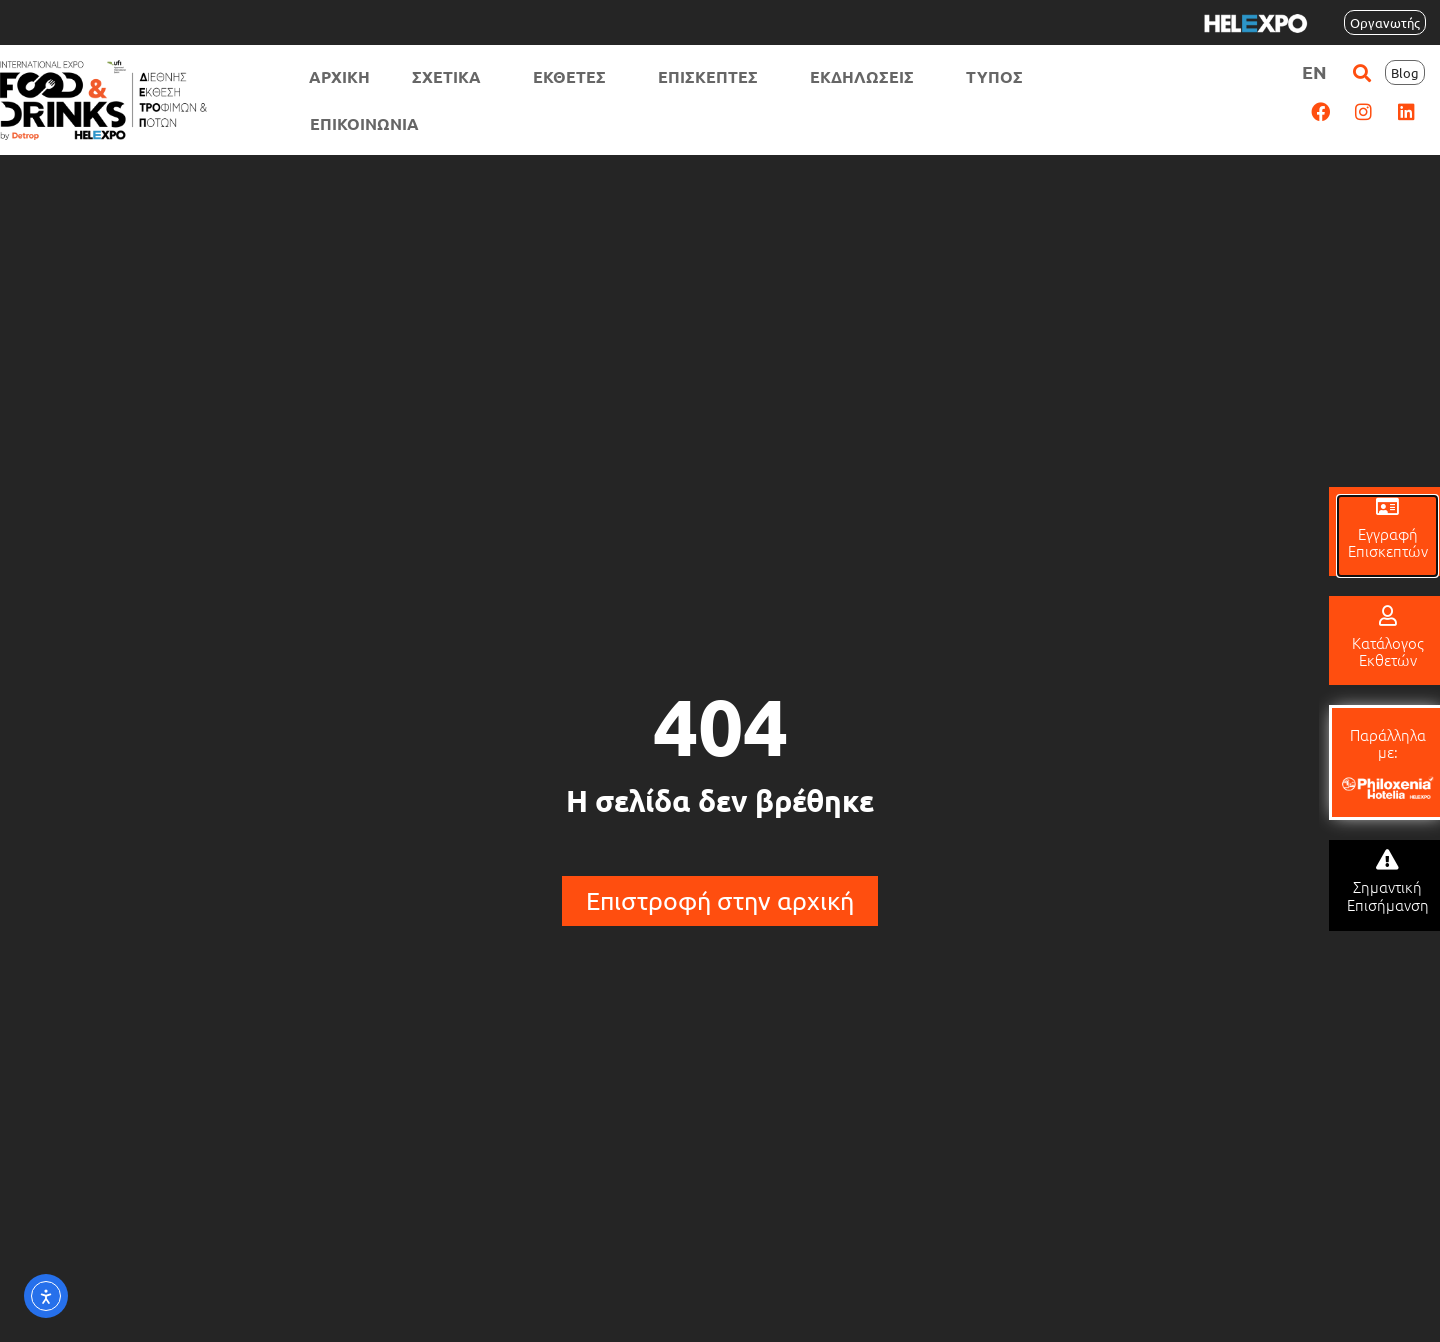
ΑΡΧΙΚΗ (339, 76)
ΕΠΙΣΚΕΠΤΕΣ (713, 76)
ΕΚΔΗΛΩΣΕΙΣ (867, 76)
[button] (1361, 72)
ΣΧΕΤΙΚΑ (451, 76)
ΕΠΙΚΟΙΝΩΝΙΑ (364, 123)
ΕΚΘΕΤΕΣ (574, 76)
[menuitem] (1314, 71)
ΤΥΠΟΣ (999, 76)
